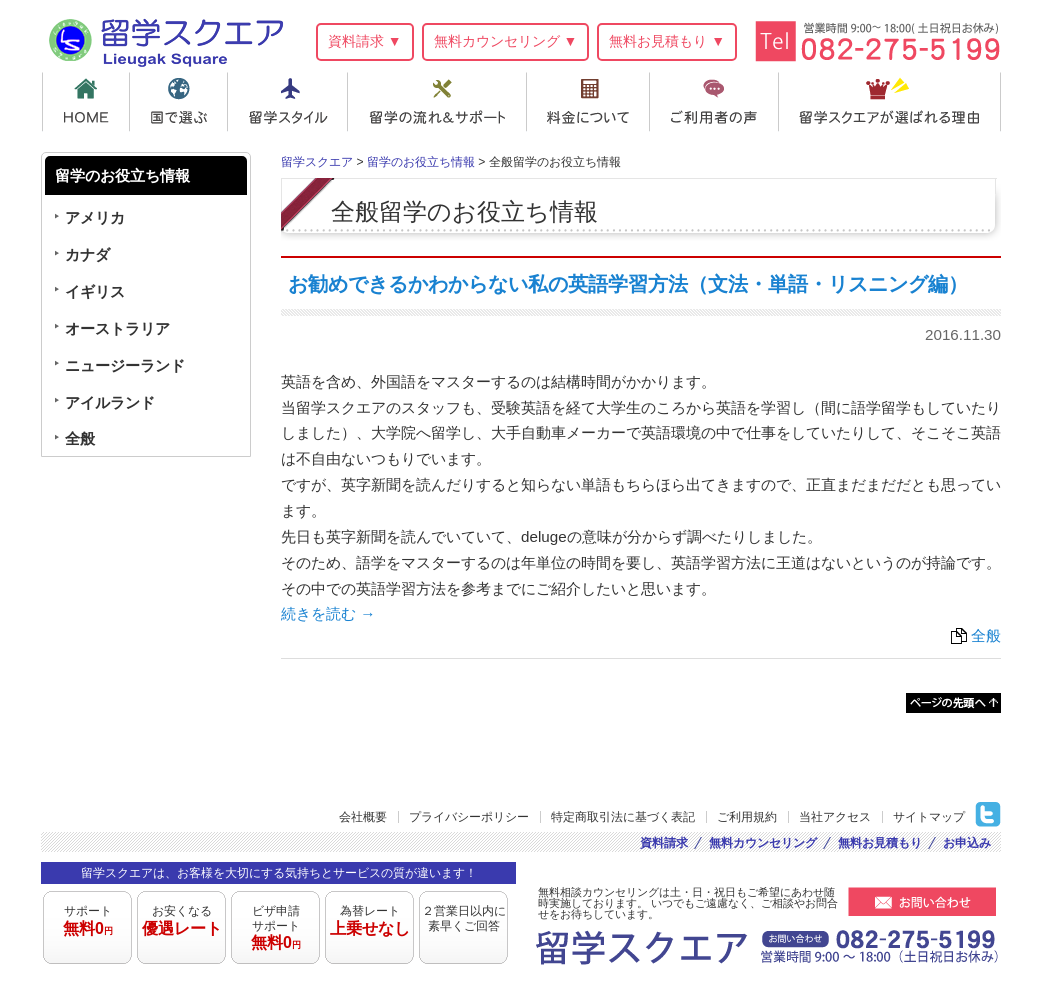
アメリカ (95, 217)
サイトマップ (929, 817)
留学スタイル (289, 102)
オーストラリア (117, 328)
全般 (986, 635)
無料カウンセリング (763, 843)
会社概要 (363, 817)
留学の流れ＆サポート (440, 102)
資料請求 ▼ (365, 41)
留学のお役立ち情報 (421, 162)
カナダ (87, 254)
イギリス (95, 291)
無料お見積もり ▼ (667, 41)
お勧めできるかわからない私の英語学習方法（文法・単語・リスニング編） (628, 284)
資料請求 (664, 843)
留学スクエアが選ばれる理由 (892, 102)
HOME (85, 102)
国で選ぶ (179, 102)
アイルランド (110, 402)
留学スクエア (165, 39)
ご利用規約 (747, 817)
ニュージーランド (125, 365)
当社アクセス (835, 817)
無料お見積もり (880, 843)
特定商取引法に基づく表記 (623, 817)
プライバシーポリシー (469, 817)
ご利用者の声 (719, 102)
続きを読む (328, 613)
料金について (592, 102)
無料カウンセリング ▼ (506, 41)
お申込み (967, 843)
